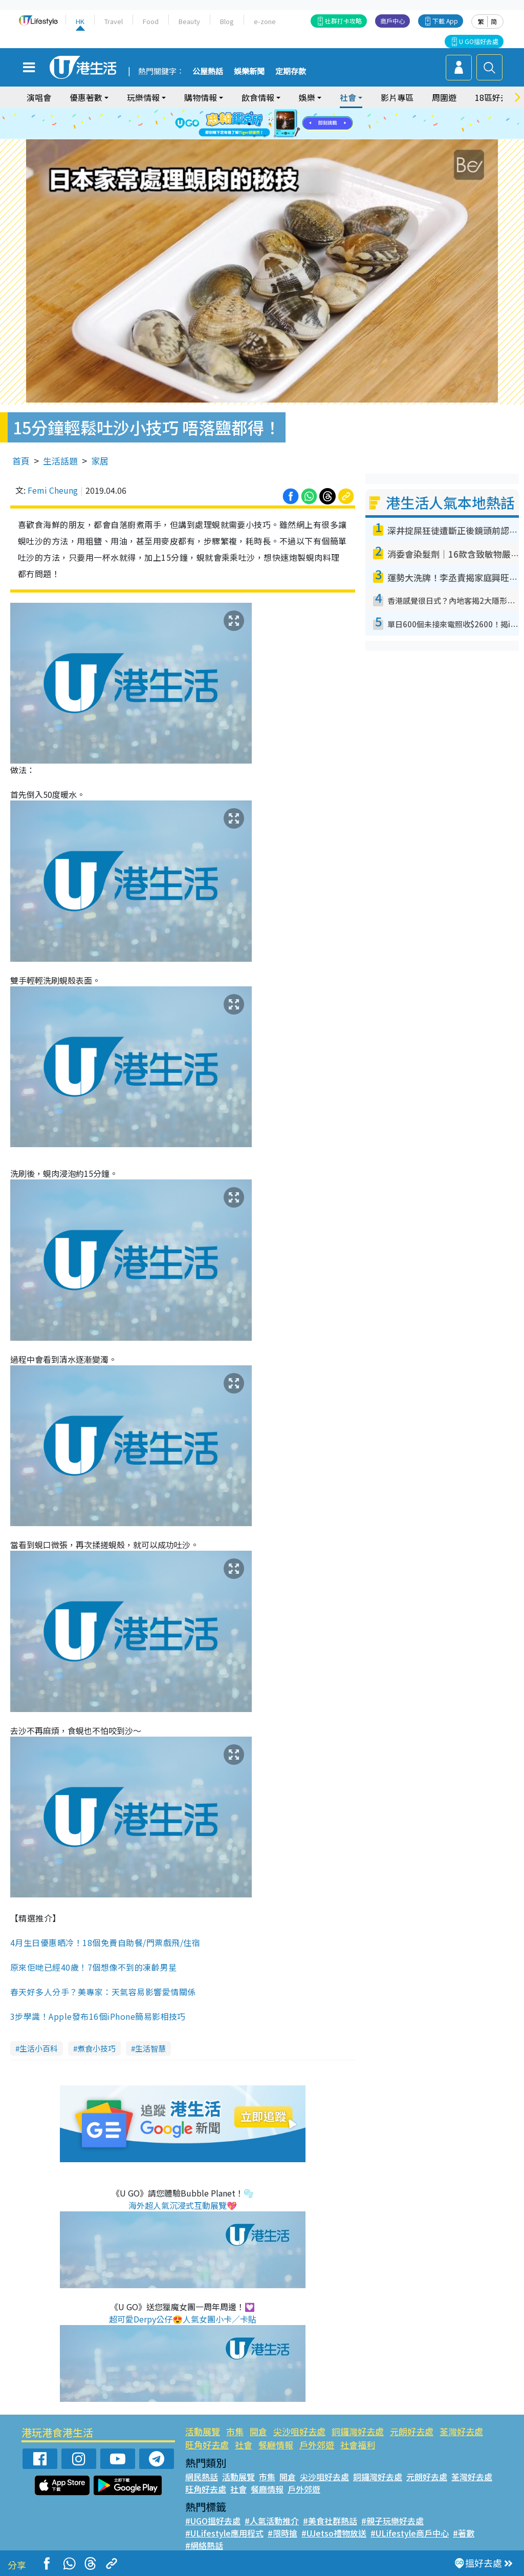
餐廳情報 (275, 2444)
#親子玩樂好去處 (392, 2521)
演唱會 (39, 97)
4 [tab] (270, 124)
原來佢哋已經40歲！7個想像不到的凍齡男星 (93, 1967)
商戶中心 (392, 20)
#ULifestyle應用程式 (224, 2533)
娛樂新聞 (249, 72)
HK (80, 21)
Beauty (189, 21)
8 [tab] (264, 136)
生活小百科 (38, 2048)
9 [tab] (275, 136)
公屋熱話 (207, 72)
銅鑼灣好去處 (358, 2431)
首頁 (21, 460)
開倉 (258, 2431)
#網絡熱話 (204, 2545)
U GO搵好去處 (478, 41)
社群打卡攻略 (343, 20)
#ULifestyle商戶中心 (409, 2533)
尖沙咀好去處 (299, 2431)
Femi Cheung (53, 490)
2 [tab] (249, 124)
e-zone (265, 21)
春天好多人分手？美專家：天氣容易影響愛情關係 (103, 1992)
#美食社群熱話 (330, 2521)
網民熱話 (201, 2477)
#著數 (463, 2533)
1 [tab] (239, 124)
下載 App (445, 20)
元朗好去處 (411, 2431)
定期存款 (290, 72)
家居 (99, 460)
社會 (348, 97)
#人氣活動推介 (272, 2521)
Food (151, 21)
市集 (235, 2431)
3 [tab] (259, 124)
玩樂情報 (143, 97)
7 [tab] (254, 136)
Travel (113, 21)
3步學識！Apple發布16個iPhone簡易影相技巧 (98, 2016)
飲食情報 (258, 97)
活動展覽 (202, 2431)
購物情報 (200, 97)
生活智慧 (150, 2048)
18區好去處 (496, 97)
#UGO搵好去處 (213, 2521)
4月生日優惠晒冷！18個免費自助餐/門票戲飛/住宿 (105, 1942)
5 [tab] (280, 124)
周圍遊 (444, 97)
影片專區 (397, 97)
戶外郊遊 (316, 2444)
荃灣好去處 (461, 2431)
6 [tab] (290, 124)
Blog (227, 21)
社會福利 (357, 2444)
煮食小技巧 (96, 2048)
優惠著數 (86, 97)
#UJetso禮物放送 (333, 2533)
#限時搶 (282, 2533)
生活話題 (60, 460)
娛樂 (307, 97)
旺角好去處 (207, 2444)
